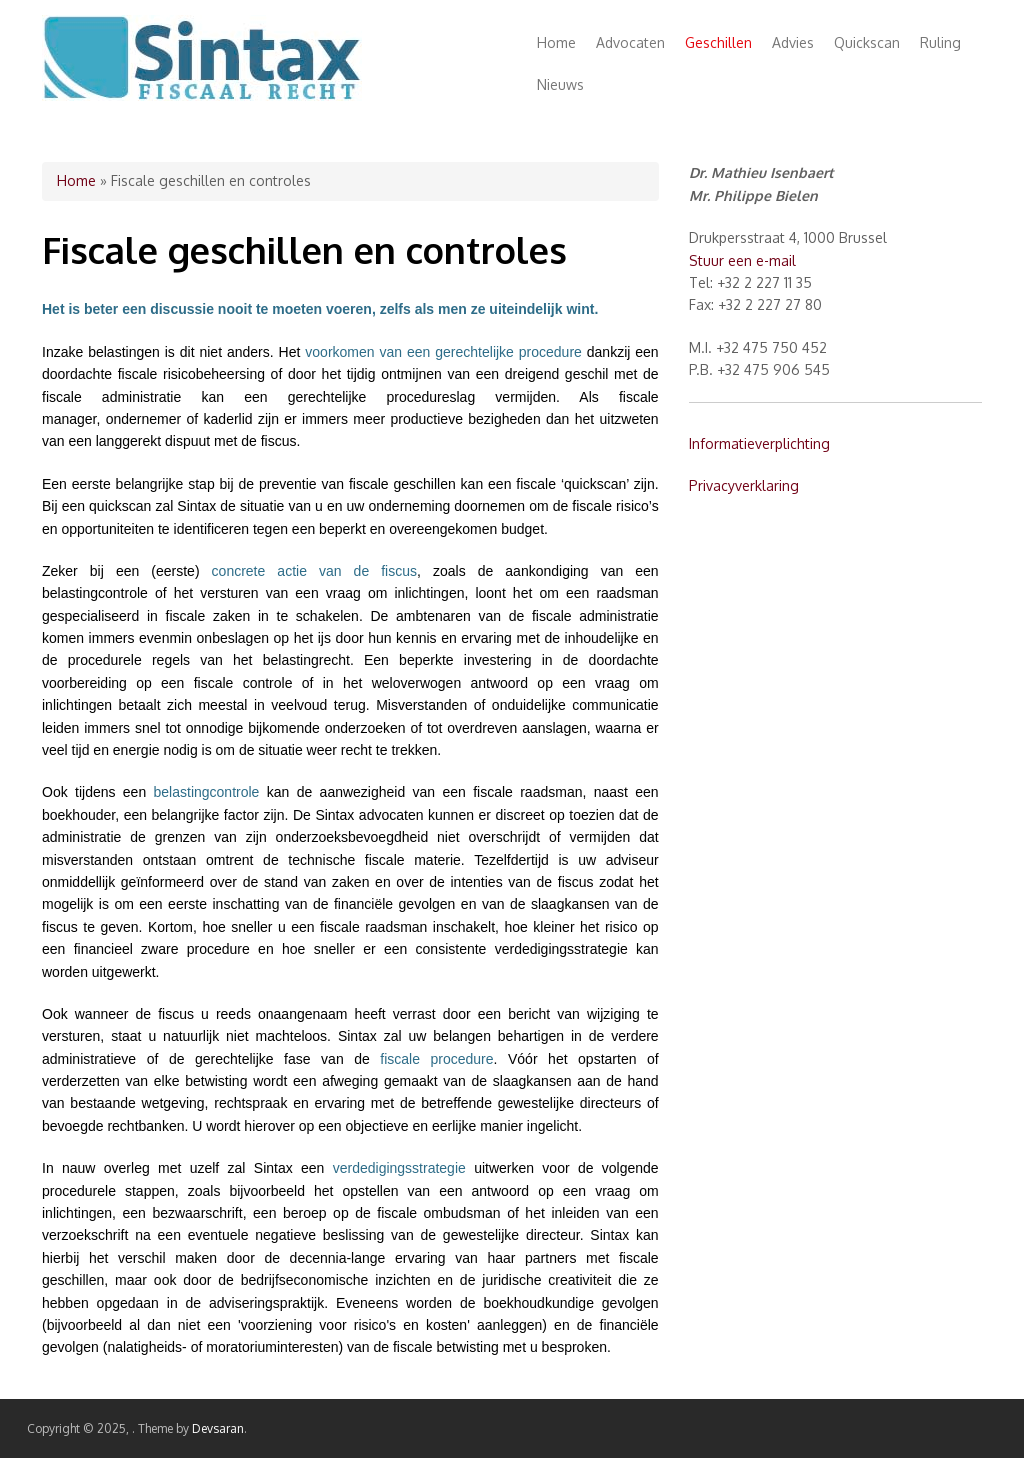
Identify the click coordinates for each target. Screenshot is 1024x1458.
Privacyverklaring (744, 485)
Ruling (940, 42)
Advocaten (630, 42)
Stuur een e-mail (742, 260)
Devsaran (218, 1428)
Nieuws (560, 84)
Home (556, 42)
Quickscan (867, 42)
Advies (793, 42)
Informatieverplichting (759, 443)
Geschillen (718, 42)
